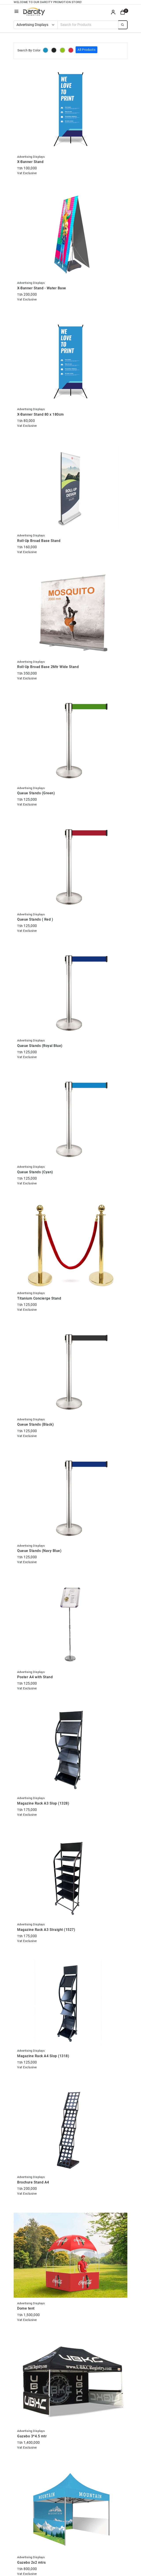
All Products (86, 49)
